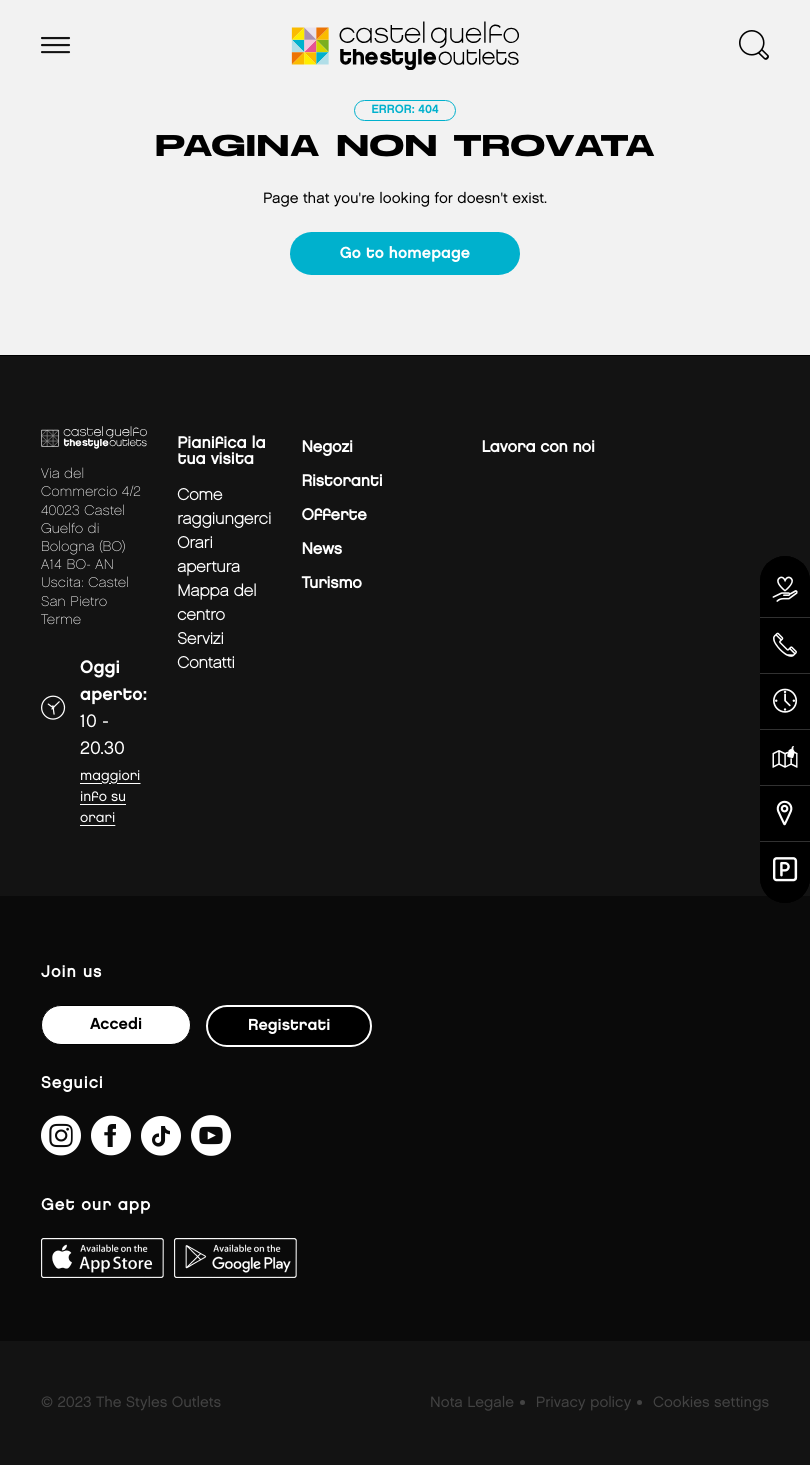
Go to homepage (405, 253)
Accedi (116, 1024)
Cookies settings (711, 1403)
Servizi (200, 639)
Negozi (326, 447)
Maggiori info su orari (110, 797)
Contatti (206, 663)
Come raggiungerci (224, 507)
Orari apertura (208, 555)
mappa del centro (216, 603)
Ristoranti (341, 481)
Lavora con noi (537, 447)
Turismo (331, 583)
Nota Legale (472, 1403)
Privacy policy (583, 1403)
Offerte (333, 515)
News (321, 549)
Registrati (289, 1025)
